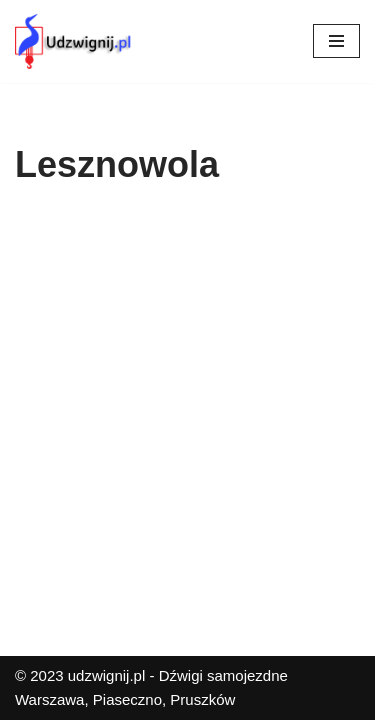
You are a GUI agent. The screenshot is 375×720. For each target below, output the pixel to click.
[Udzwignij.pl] (75, 41)
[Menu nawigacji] (336, 41)
